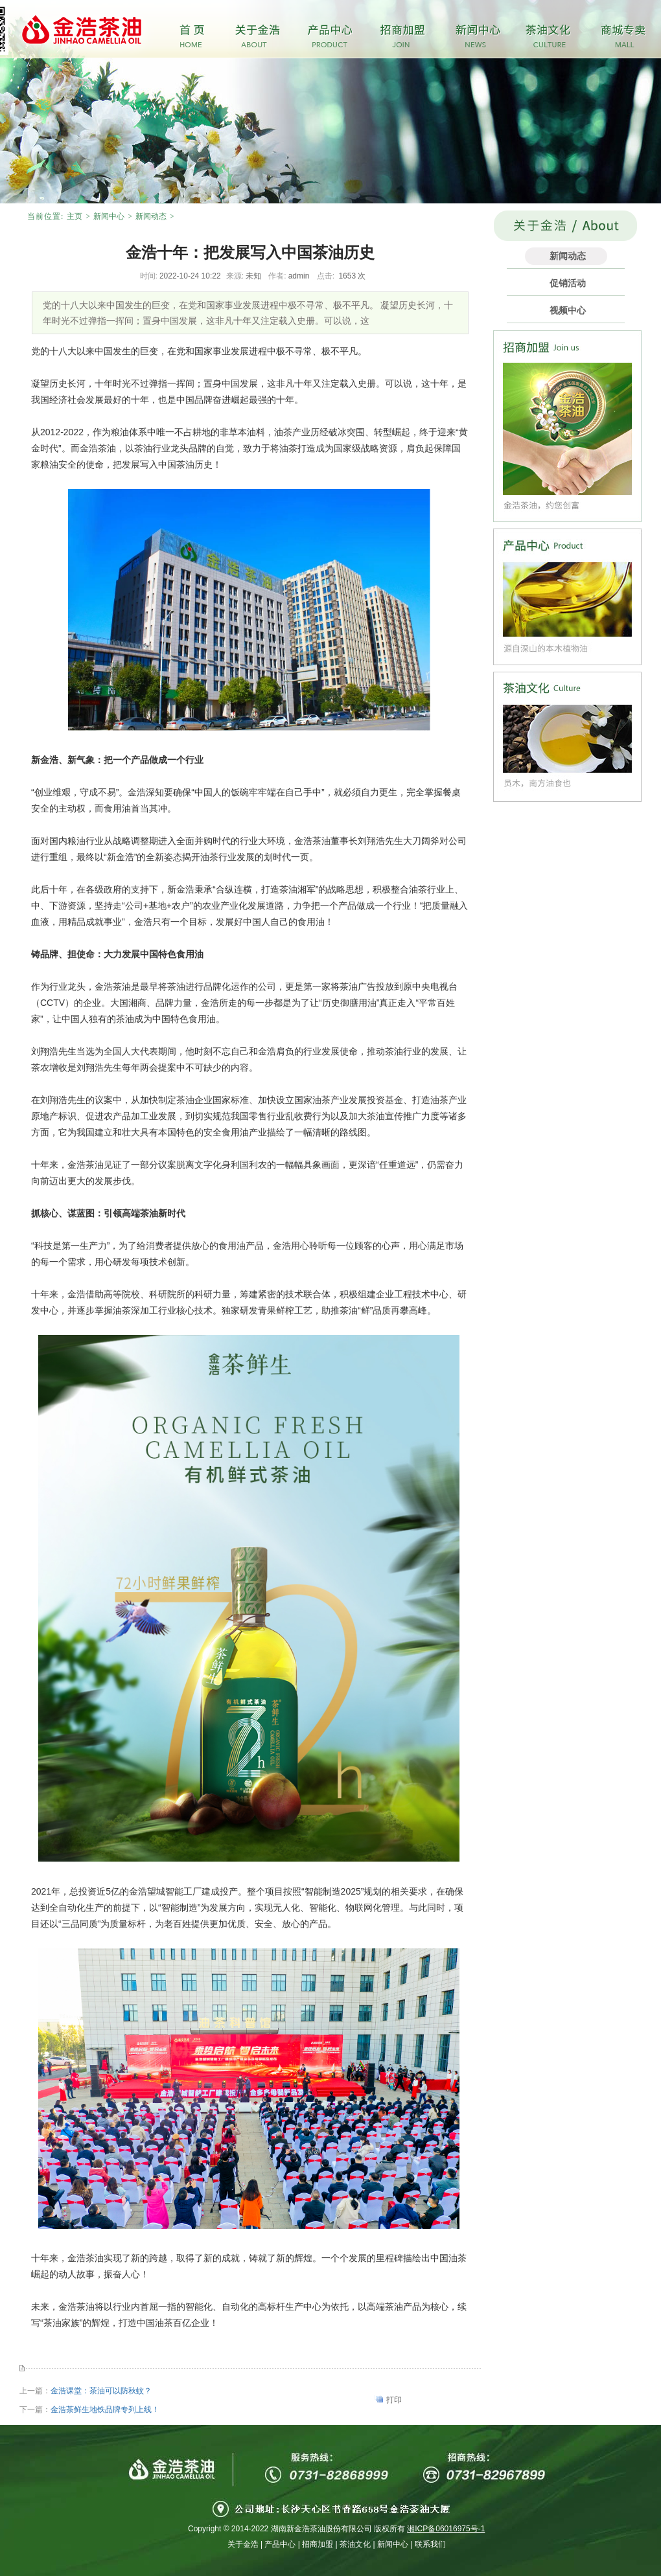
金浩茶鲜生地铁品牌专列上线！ (105, 2409)
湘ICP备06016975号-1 (446, 2528)
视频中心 (568, 310)
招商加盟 (317, 2544)
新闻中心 (108, 216)
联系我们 (430, 2544)
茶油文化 (355, 2544)
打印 (394, 2399)
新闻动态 (151, 216)
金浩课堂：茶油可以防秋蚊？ (101, 2390)
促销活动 (568, 283)
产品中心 (280, 2544)
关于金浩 (243, 2544)
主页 (74, 216)
